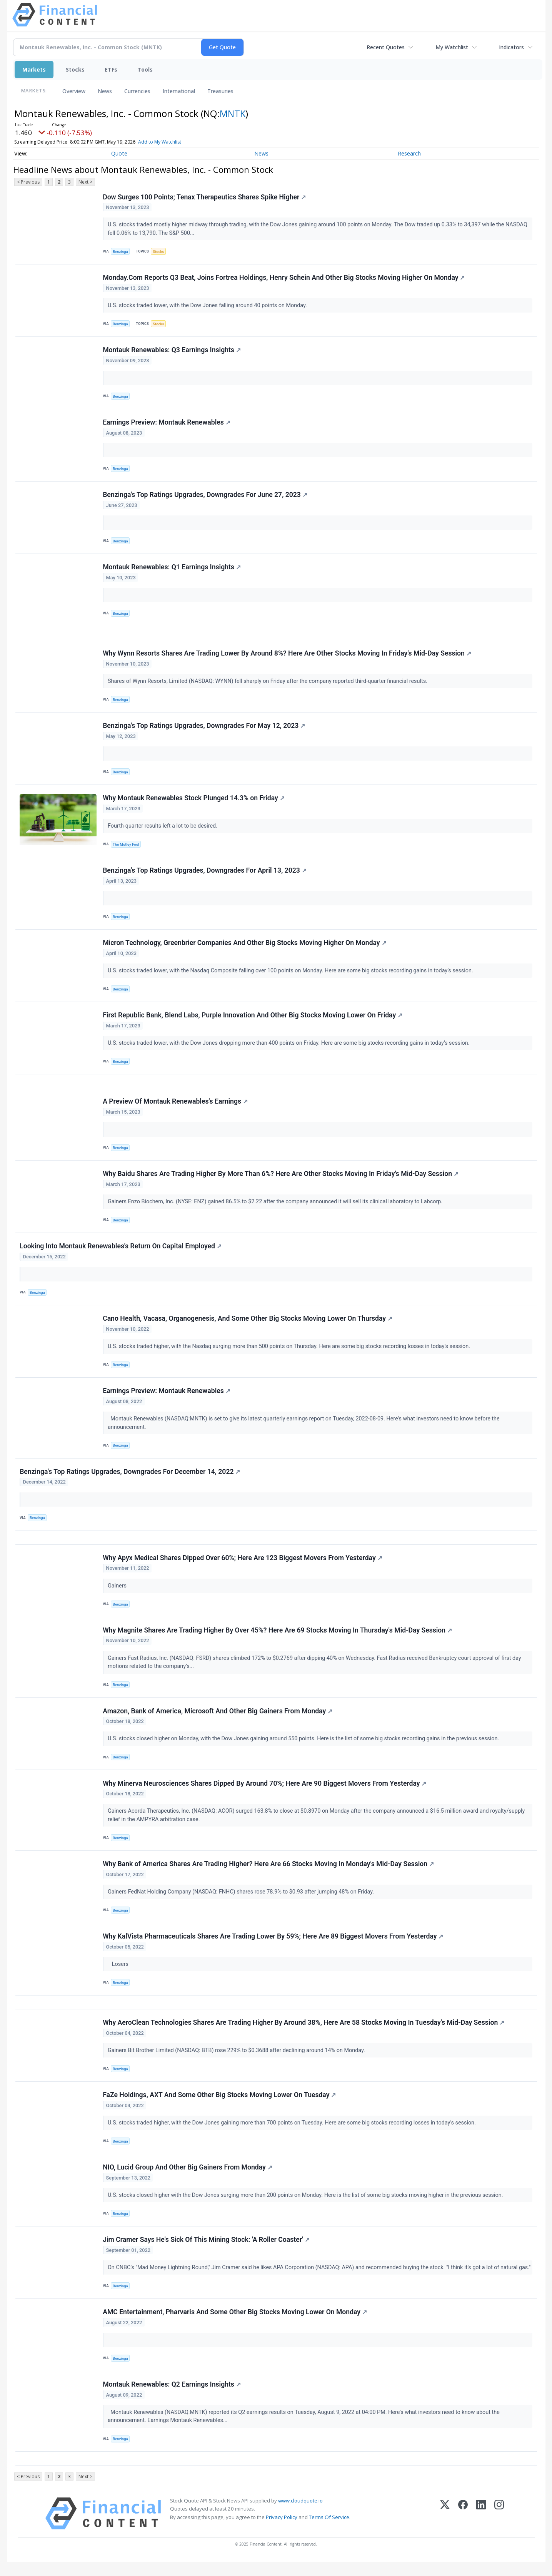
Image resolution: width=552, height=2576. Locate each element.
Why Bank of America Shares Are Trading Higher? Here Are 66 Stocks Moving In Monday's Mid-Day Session (268, 1874)
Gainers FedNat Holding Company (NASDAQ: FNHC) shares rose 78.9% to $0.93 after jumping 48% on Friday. (241, 1901)
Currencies (137, 91)
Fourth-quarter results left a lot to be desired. (163, 829)
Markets (34, 69)
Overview (73, 91)
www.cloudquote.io (300, 2514)
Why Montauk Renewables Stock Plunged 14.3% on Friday (194, 802)
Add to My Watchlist (159, 142)
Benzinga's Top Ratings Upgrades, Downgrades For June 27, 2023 (205, 496)
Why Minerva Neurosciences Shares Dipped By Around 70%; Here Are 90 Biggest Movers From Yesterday (265, 1793)
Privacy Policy (281, 2530)
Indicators (511, 47)
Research (409, 153)
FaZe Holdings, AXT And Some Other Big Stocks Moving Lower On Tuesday (219, 2106)
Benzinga (120, 251)
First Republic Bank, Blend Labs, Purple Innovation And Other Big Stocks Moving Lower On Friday (253, 1020)
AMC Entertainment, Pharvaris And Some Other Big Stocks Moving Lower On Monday (235, 2324)
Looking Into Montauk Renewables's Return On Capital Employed (121, 1252)
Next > (85, 182)
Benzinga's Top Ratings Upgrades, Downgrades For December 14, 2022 (130, 1479)
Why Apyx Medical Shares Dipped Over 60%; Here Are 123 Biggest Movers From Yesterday (242, 1566)
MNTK (232, 113)
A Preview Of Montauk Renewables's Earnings (175, 1107)
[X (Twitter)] (445, 2527)
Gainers (118, 1594)
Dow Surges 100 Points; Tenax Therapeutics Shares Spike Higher (204, 197)
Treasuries (220, 91)
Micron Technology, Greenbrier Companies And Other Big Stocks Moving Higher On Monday (245, 947)
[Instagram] (499, 2527)
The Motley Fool (126, 848)
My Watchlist (451, 47)
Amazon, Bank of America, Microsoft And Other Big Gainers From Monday (218, 1720)
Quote (119, 153)
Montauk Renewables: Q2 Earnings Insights (172, 2397)
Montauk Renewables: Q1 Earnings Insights (172, 569)
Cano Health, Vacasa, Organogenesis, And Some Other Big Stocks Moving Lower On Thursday (248, 1325)
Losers (119, 1974)
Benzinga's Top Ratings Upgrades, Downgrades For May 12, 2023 (204, 729)
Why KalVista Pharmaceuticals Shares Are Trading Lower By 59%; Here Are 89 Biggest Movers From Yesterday (273, 1946)
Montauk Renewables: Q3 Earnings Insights (172, 351)
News (105, 91)
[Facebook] (463, 2527)
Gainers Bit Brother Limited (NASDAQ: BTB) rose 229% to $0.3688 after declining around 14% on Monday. (237, 2061)
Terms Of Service (329, 2530)
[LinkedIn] (481, 2527)
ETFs (111, 69)
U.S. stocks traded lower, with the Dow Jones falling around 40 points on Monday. (208, 306)
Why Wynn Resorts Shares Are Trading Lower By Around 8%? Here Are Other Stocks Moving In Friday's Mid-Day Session (287, 656)
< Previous (28, 182)
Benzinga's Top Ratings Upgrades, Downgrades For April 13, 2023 (205, 874)
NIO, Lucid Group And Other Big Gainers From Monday (187, 2179)
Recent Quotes (386, 47)
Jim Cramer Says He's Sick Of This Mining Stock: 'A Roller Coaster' (206, 2252)
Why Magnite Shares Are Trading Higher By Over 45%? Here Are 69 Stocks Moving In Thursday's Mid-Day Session (277, 1639)
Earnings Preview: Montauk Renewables (167, 424)
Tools (145, 69)
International (179, 91)
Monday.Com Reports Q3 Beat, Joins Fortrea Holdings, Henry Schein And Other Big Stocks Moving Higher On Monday (284, 278)
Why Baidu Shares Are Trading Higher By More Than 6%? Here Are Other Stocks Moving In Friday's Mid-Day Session (281, 1180)
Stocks (75, 69)
